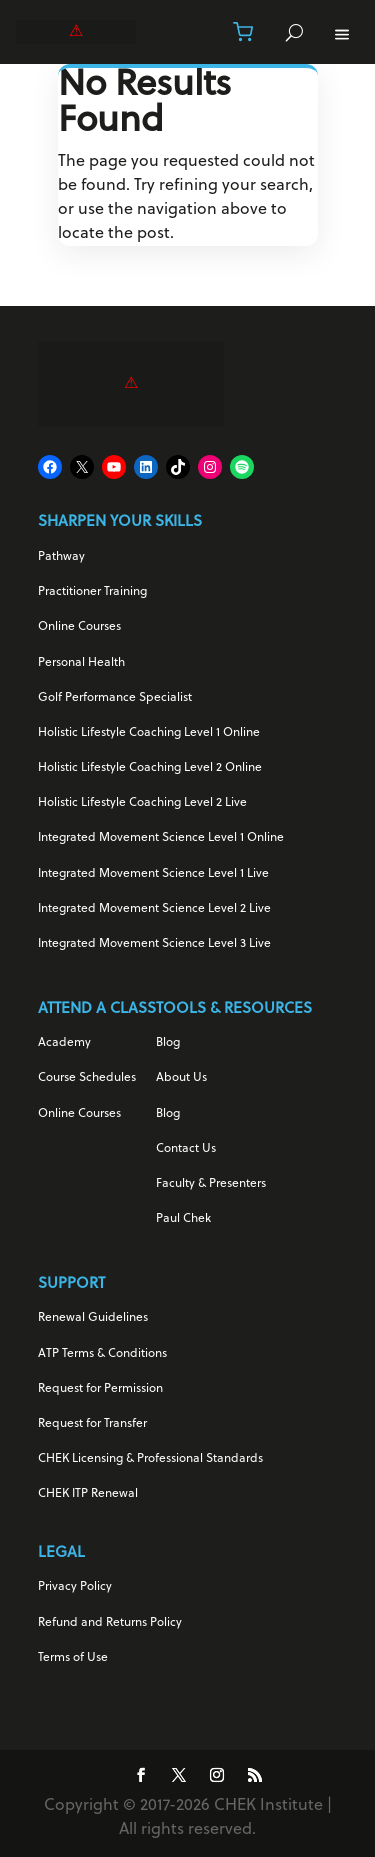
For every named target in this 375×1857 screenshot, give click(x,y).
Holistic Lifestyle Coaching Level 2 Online (150, 768)
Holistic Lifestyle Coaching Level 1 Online (149, 733)
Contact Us (186, 1149)
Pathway (61, 557)
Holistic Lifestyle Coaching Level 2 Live (142, 803)
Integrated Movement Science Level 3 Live (154, 944)
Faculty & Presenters (211, 1184)
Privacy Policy (75, 1587)
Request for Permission (100, 1389)
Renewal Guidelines (93, 1318)
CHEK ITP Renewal (88, 1494)
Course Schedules (87, 1078)
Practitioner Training (92, 592)
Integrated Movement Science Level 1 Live (153, 874)
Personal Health (81, 663)
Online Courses (79, 627)
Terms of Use (73, 1658)
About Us (181, 1078)
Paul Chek (183, 1219)
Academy (64, 1043)
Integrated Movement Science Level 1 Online (161, 838)
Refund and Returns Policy (110, 1623)
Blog (168, 1043)
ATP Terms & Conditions (102, 1354)
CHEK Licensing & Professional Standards (150, 1459)
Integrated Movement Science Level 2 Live (154, 909)
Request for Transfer (92, 1424)
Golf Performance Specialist (115, 698)
